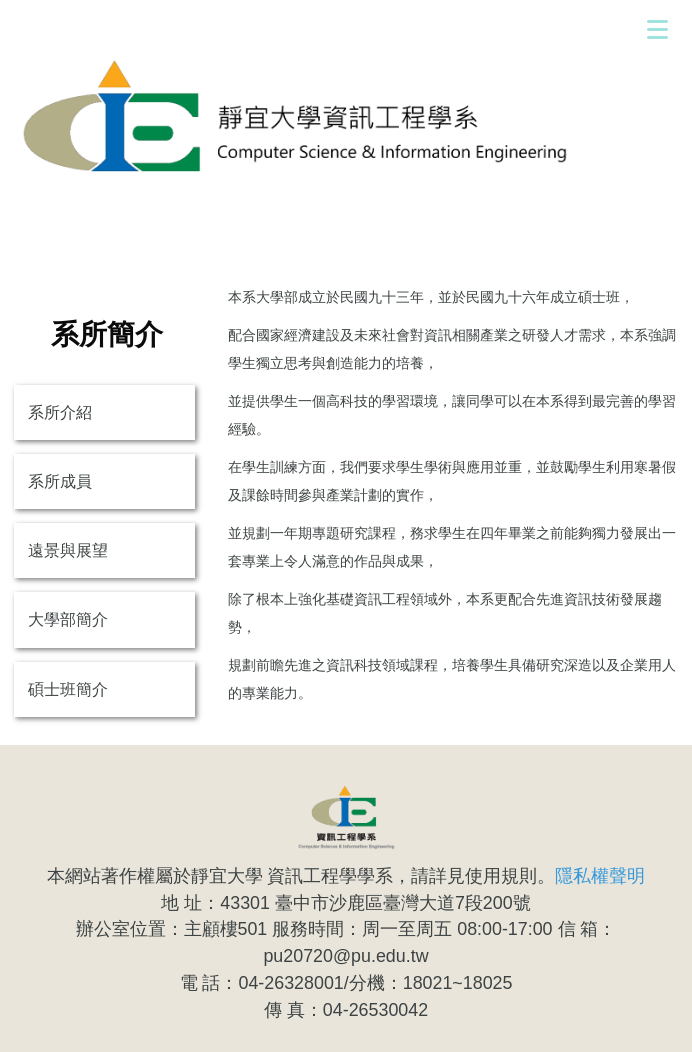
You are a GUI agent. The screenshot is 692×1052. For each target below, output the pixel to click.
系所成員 (60, 481)
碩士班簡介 (68, 689)
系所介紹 (60, 412)
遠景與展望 (68, 550)
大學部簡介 (68, 619)
